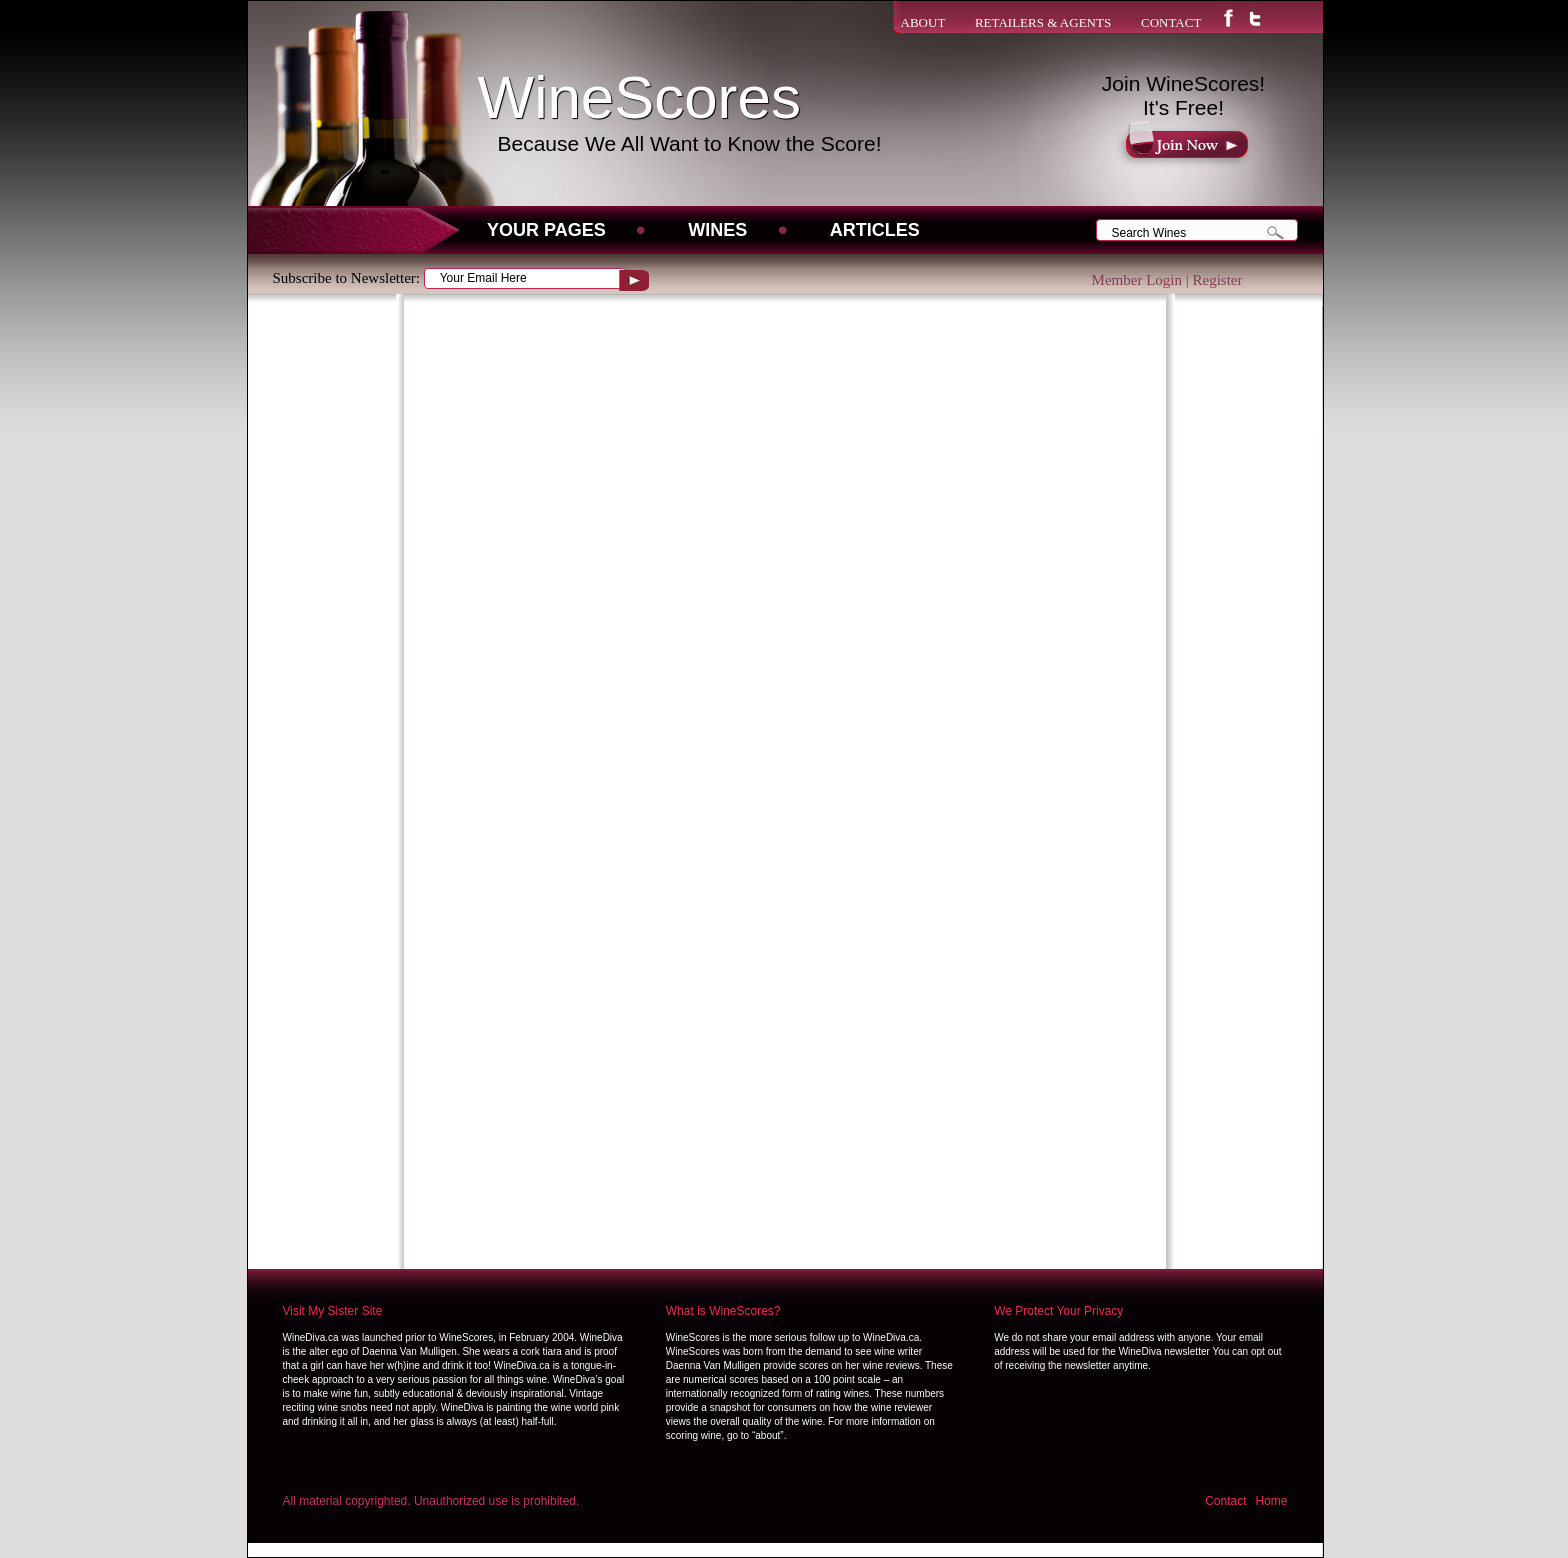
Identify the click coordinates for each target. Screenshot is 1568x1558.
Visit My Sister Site (333, 1311)
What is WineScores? (723, 1311)
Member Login (1137, 280)
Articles (875, 230)
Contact (1225, 1501)
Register (1218, 280)
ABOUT (923, 22)
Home (1271, 1501)
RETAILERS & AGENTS (1043, 22)
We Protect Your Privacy (1058, 1311)
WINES (717, 230)
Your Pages (546, 230)
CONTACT (1171, 22)
